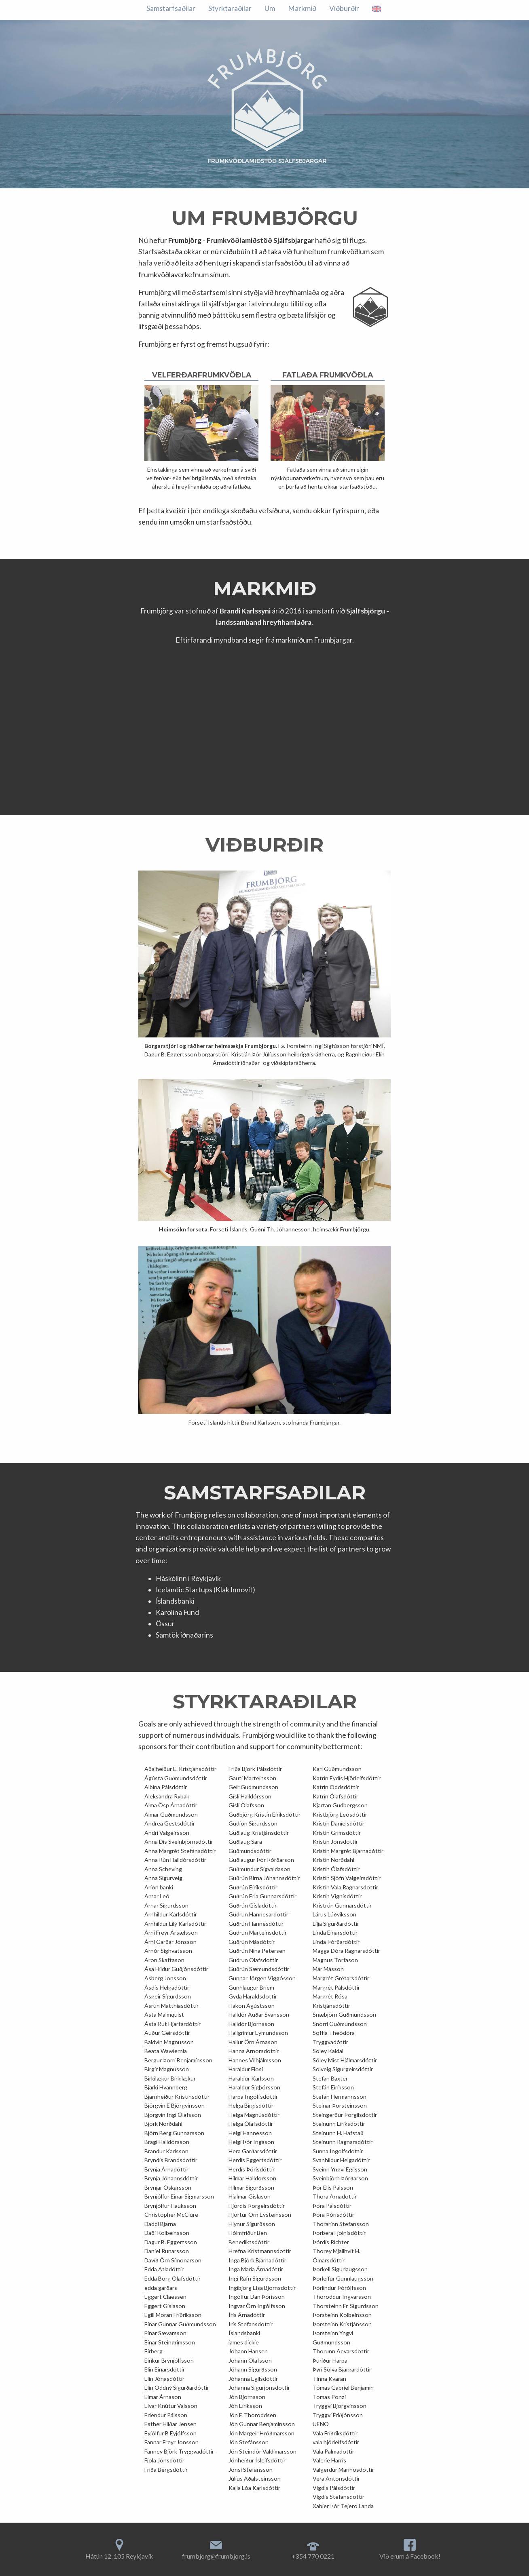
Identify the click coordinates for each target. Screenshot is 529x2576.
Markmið (184, 8)
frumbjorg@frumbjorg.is (216, 2556)
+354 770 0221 (313, 2556)
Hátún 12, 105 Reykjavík (119, 2556)
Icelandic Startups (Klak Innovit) (205, 1589)
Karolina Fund (177, 1612)
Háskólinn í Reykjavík (188, 1578)
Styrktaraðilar (337, 8)
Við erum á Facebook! (409, 2556)
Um (151, 8)
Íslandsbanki (175, 1601)
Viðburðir (226, 8)
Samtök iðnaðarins (184, 1635)
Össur (165, 1623)
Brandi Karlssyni (245, 611)
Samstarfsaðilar (278, 8)
